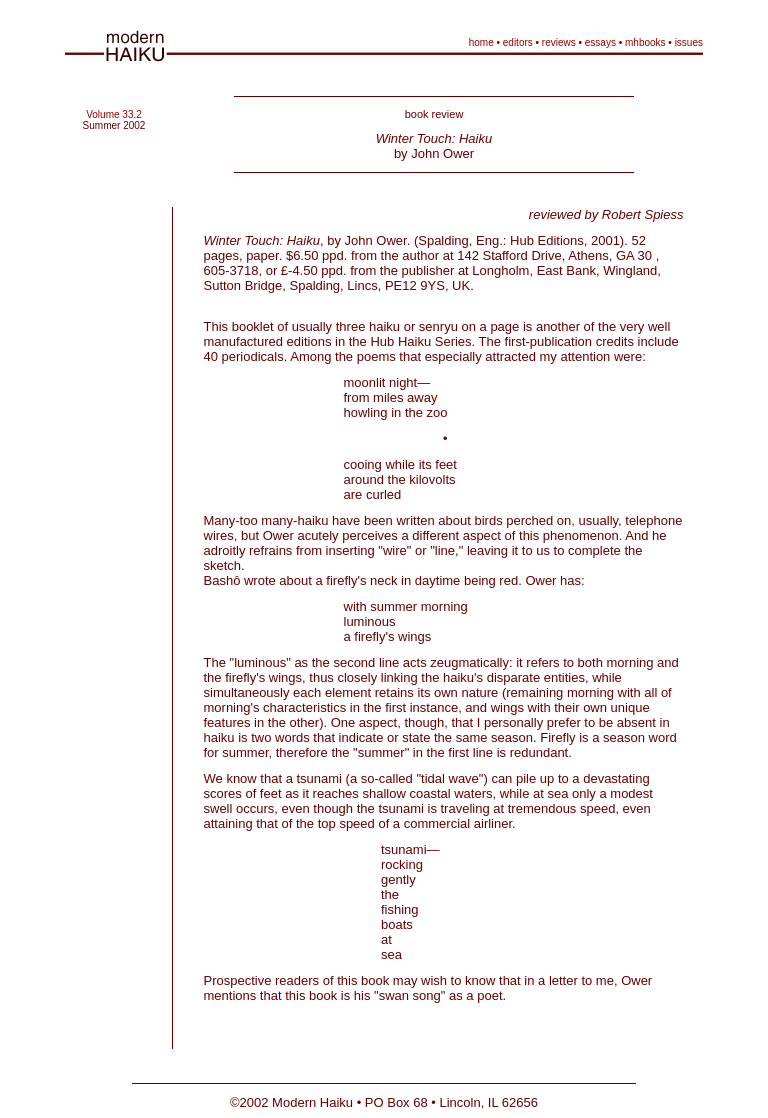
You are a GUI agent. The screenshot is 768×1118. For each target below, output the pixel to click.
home (481, 42)
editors (518, 42)
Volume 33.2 (114, 114)
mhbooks (645, 42)
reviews (559, 42)
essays (600, 42)
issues (689, 42)
